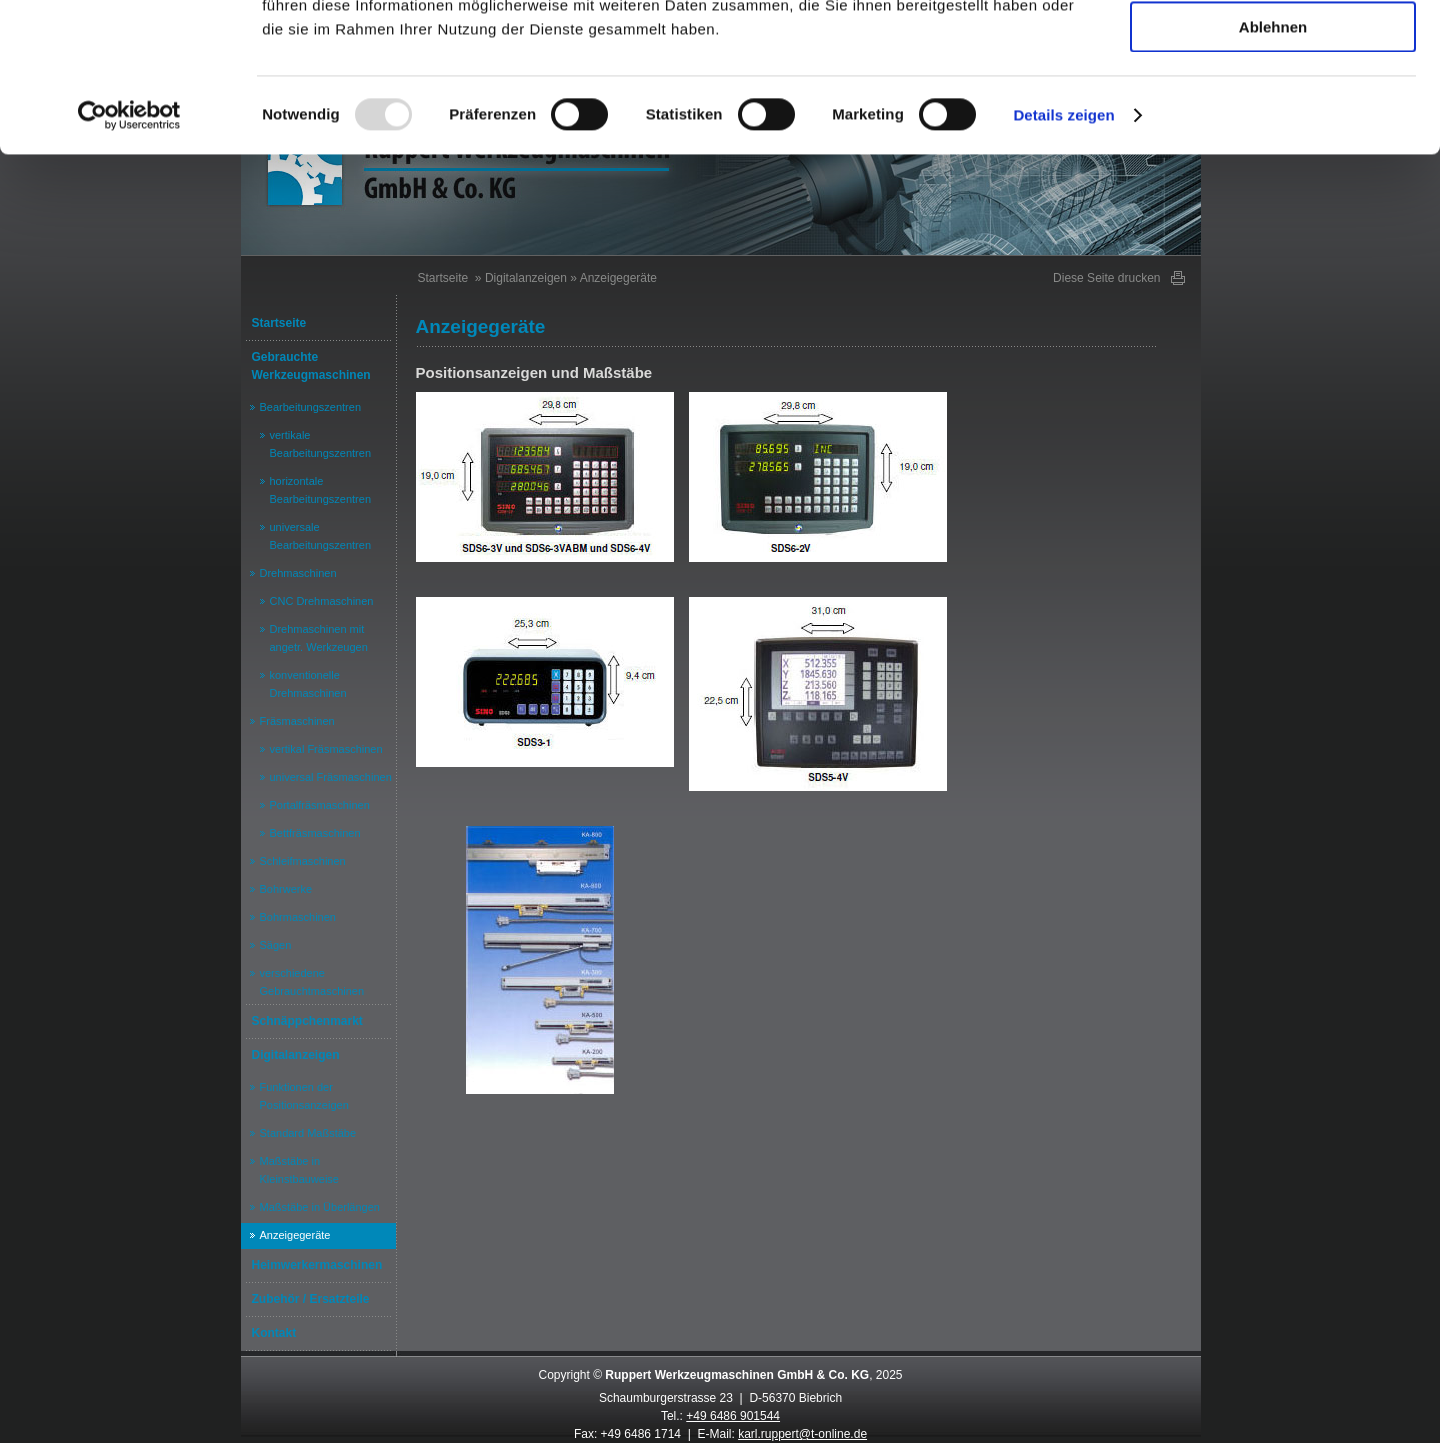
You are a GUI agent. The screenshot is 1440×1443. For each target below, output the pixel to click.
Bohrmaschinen (298, 917)
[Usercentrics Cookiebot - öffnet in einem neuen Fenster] (129, 255)
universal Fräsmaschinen (331, 777)
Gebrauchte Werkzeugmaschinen (311, 366)
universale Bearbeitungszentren (321, 536)
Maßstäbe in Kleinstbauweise (300, 1170)
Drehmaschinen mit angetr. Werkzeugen (319, 638)
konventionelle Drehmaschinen (308, 684)
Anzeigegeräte (295, 1235)
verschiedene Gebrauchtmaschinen (312, 982)
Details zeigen (1063, 254)
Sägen (276, 945)
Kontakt (274, 1333)
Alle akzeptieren (1273, 49)
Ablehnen (1273, 166)
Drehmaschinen (298, 573)
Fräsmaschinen (297, 721)
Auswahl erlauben (1273, 108)
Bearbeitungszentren (311, 407)
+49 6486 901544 (733, 1416)
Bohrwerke (286, 889)
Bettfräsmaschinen (315, 833)
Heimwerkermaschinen (317, 1265)
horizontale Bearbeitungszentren (321, 490)
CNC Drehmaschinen (322, 601)
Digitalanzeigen (296, 1055)
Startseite (279, 323)
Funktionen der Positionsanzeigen (304, 1096)
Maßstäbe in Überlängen (320, 1207)
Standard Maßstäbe (308, 1133)
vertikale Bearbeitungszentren (321, 444)
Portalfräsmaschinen (320, 805)
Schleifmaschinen (303, 861)
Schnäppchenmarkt (307, 1021)
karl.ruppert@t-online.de (802, 1434)
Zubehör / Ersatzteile (311, 1299)
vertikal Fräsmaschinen (326, 749)
